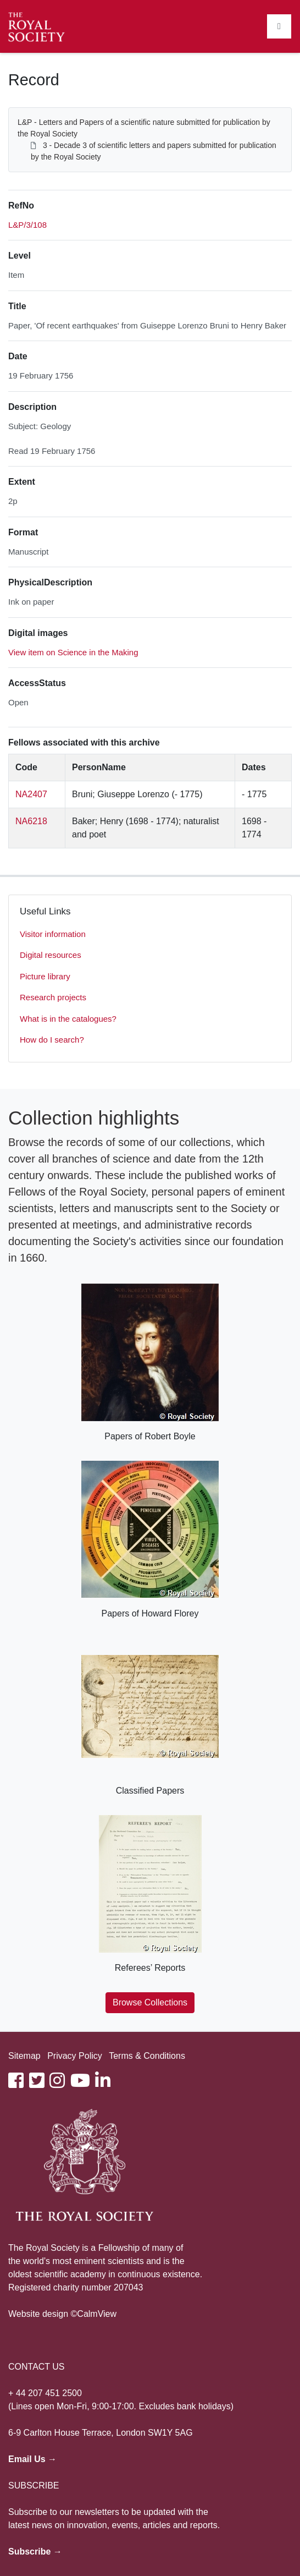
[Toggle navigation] (279, 26)
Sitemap (24, 2055)
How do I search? (52, 1039)
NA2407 (31, 794)
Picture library (45, 976)
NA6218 (31, 821)
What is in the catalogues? (68, 1018)
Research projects (53, 997)
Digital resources (50, 955)
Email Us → (32, 2459)
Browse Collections (150, 2002)
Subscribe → (35, 2551)
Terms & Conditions (147, 2055)
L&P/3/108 (27, 224)
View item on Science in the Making (73, 652)
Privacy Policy (74, 2055)
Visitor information (53, 934)
